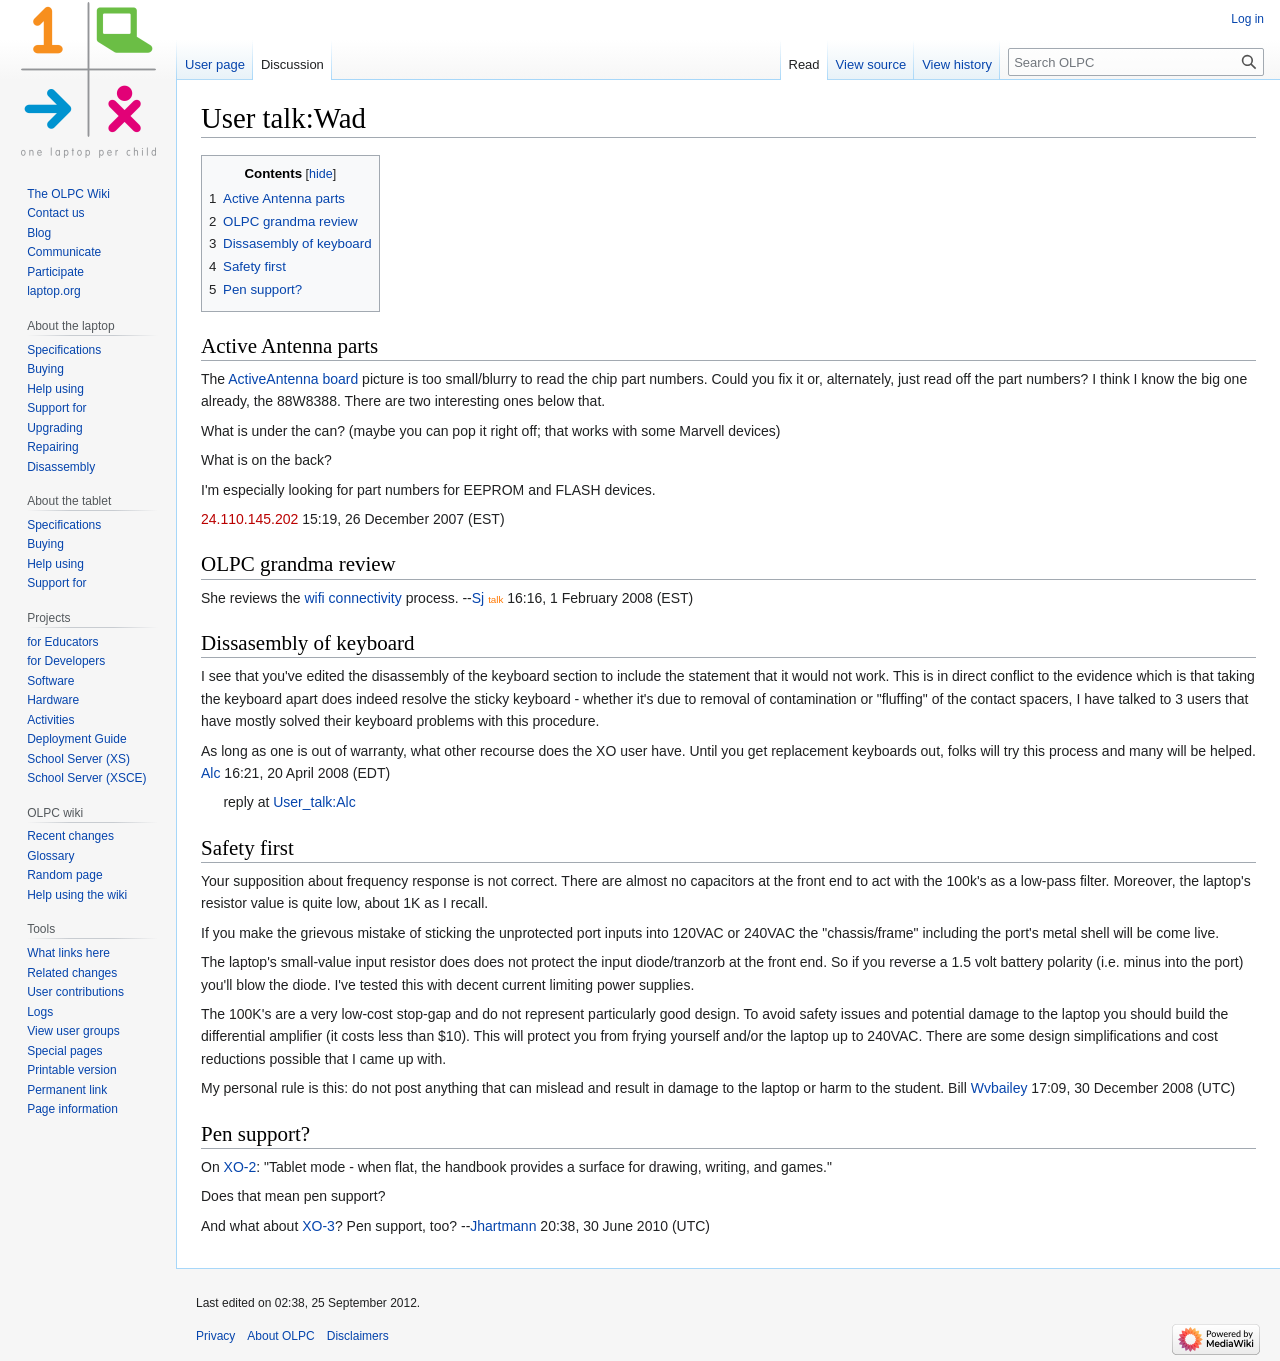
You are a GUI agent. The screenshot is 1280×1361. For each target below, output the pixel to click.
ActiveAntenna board (293, 379)
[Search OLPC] (1136, 62)
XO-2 (240, 1167)
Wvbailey (999, 1088)
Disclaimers (358, 1336)
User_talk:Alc (314, 802)
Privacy (215, 1336)
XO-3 (318, 1226)
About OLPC (280, 1336)
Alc (210, 773)
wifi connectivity (353, 598)
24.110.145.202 (249, 519)
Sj (478, 598)
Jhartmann (503, 1226)
